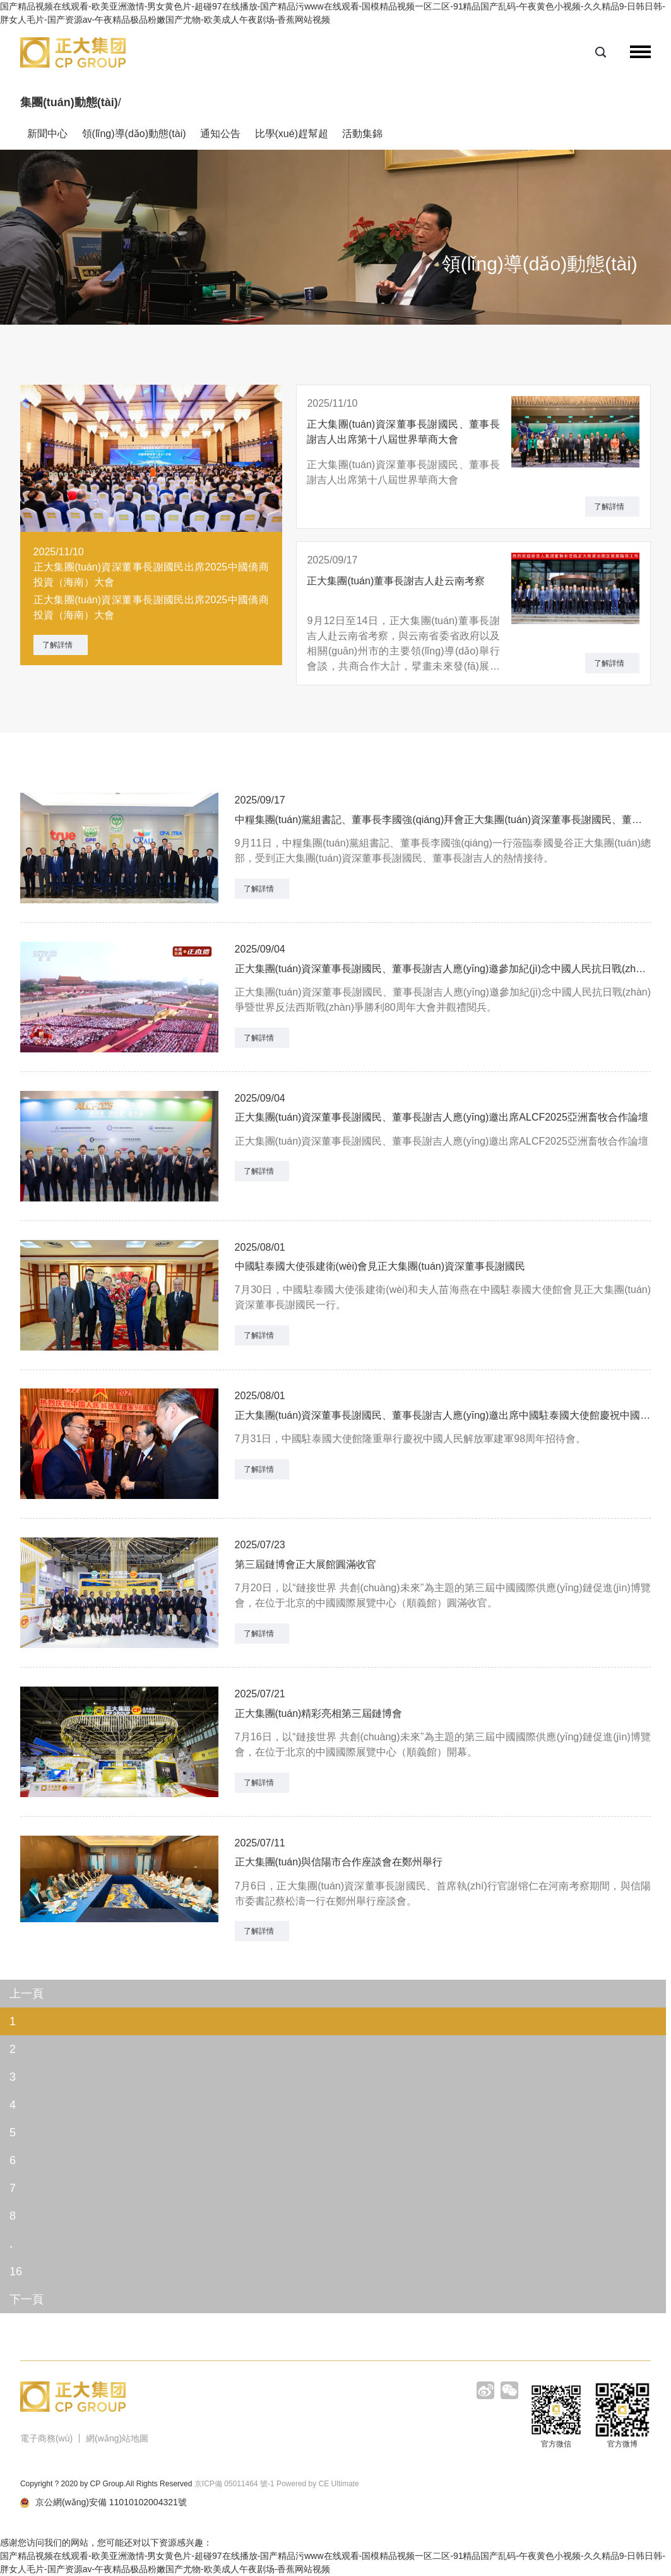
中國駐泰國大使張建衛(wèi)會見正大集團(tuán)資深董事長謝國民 (380, 1266)
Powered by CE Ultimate (317, 2483)
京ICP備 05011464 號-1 (234, 2483)
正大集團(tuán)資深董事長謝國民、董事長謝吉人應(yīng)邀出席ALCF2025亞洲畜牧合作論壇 (441, 1117)
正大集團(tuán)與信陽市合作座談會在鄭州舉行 (339, 1862)
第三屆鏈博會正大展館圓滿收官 (305, 1564)
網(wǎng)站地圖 (117, 2438)
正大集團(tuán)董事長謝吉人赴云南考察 (396, 580)
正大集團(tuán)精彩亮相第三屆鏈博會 (319, 1713)
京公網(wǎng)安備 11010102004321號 (103, 2502)
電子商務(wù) (46, 2438)
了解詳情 (57, 645)
